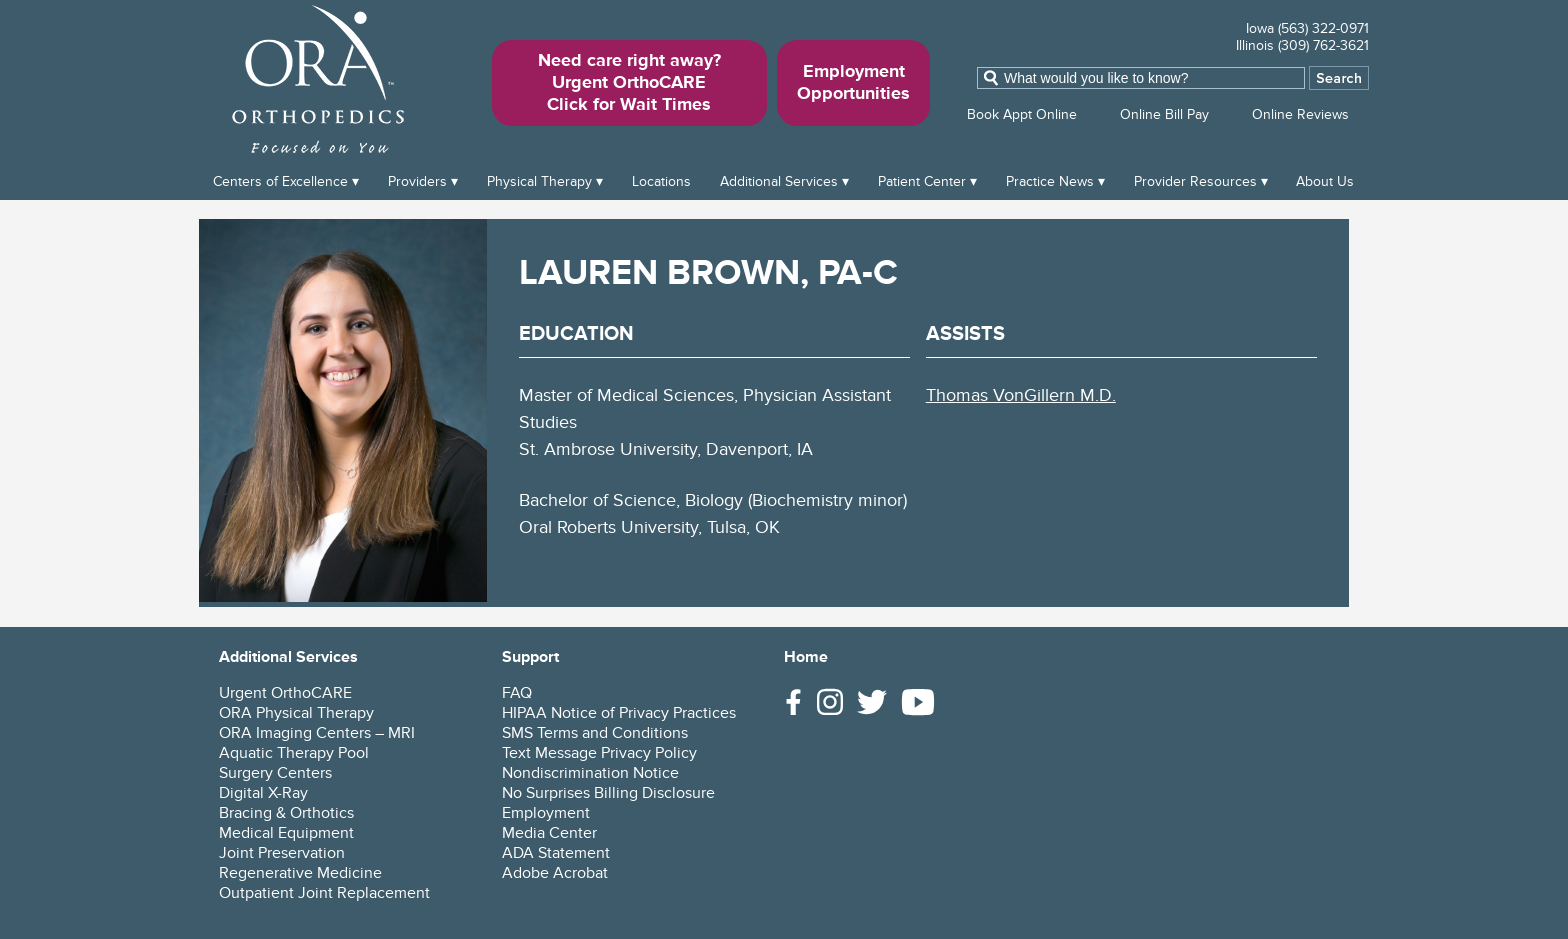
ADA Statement (556, 853)
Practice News (1050, 181)
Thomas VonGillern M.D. (1021, 395)
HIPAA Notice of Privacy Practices (619, 713)
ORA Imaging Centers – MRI (317, 733)
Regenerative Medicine (300, 873)
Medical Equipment (286, 833)
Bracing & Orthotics (286, 813)
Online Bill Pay (1164, 114)
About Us (1325, 181)
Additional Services (779, 181)
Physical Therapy (539, 181)
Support (530, 657)
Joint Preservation (282, 853)
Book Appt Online (1022, 114)
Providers (417, 181)
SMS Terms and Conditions (595, 733)
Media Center (549, 833)
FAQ (517, 693)
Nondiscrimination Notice (590, 773)
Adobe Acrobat (555, 873)
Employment (546, 813)
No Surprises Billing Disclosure (608, 793)
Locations (661, 181)
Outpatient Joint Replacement (324, 893)
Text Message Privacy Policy (599, 753)
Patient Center (922, 181)
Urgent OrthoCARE (285, 693)
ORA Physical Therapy (296, 713)
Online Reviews (1300, 114)
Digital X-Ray (263, 793)
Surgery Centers (275, 773)
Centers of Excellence (280, 181)
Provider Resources (1195, 181)
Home (806, 657)
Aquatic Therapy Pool (294, 753)
